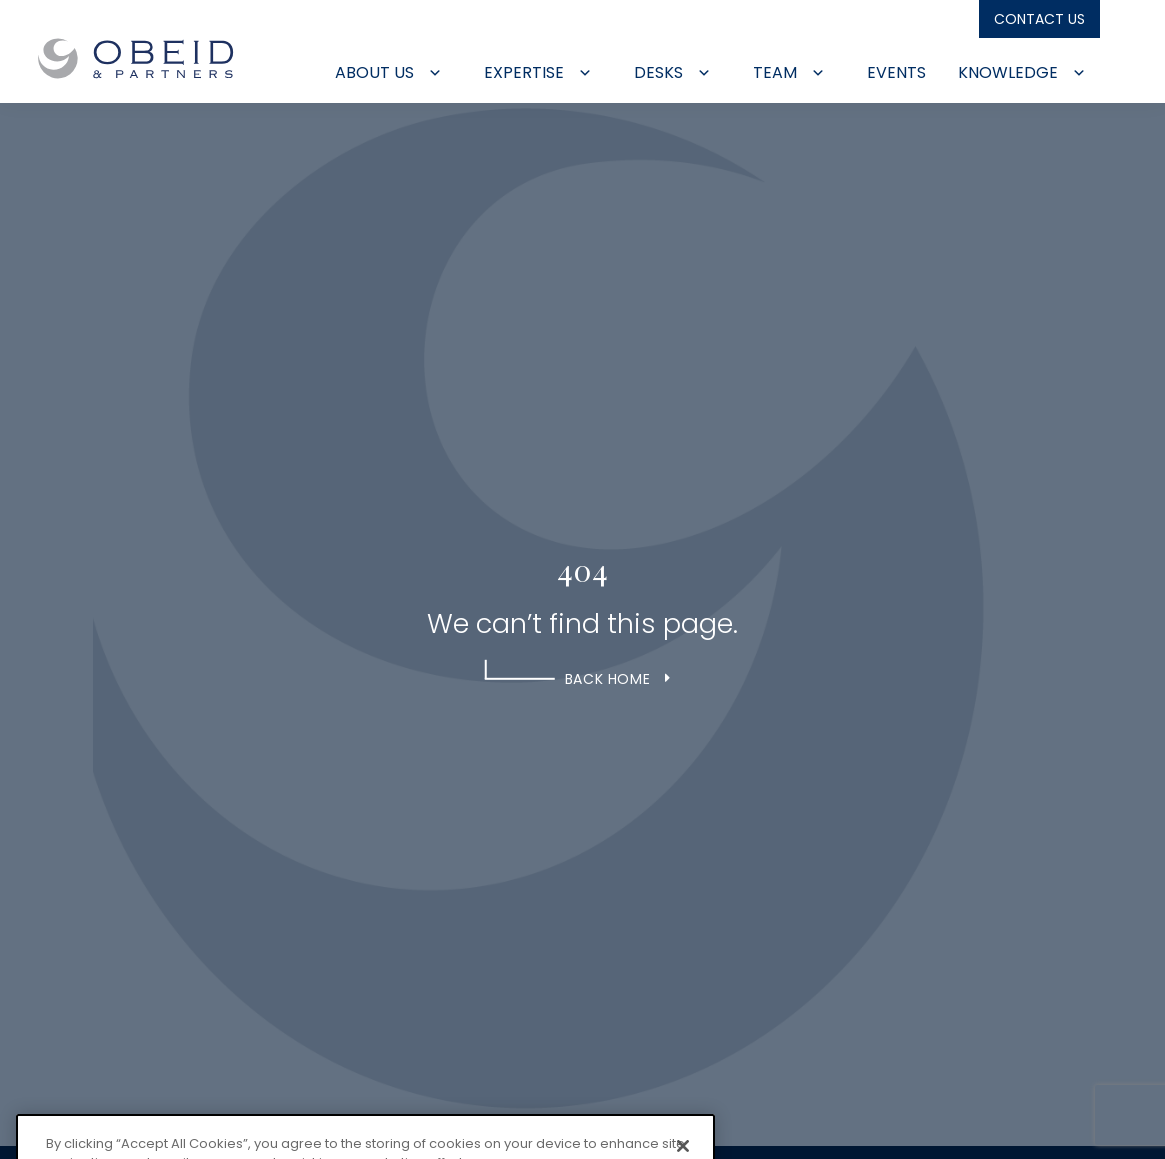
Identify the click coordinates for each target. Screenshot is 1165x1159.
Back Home (607, 679)
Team (789, 72)
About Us (388, 72)
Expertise (538, 72)
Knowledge (1022, 72)
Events (896, 72)
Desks (672, 72)
